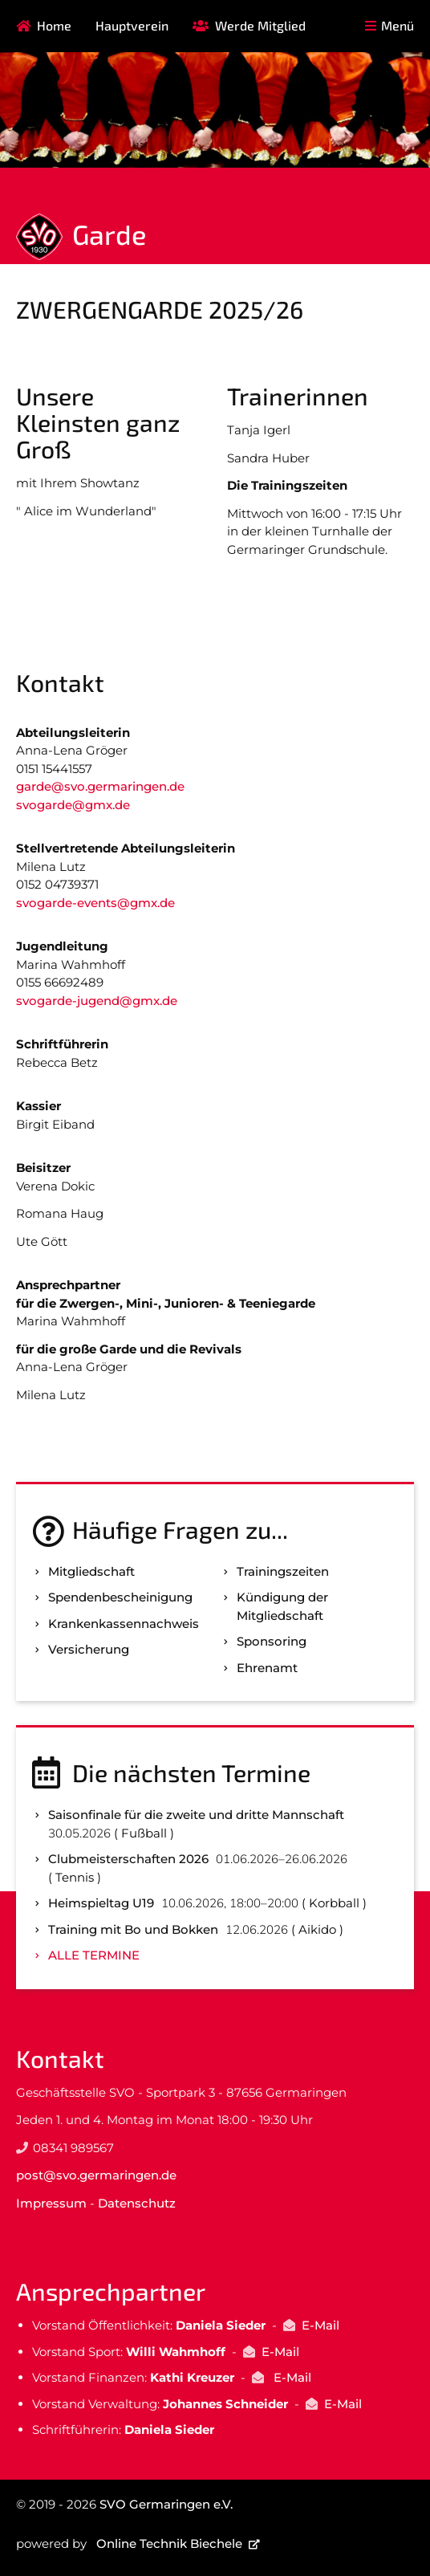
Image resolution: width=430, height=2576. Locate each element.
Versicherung (88, 1649)
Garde (109, 234)
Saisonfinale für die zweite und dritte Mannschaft (196, 1814)
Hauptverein (131, 25)
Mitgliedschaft (91, 1571)
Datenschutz (137, 2203)
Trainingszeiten (283, 1571)
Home (54, 25)
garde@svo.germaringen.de (100, 786)
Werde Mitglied (260, 25)
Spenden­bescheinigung (120, 1597)
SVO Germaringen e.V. (166, 2504)
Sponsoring (271, 1641)
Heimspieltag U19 (101, 1903)
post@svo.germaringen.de (96, 2175)
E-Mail (320, 2325)
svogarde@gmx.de (73, 804)
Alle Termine (94, 1955)
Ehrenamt (267, 1667)
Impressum (51, 2203)
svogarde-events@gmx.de (95, 902)
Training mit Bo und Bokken (133, 1929)
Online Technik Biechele (169, 2543)
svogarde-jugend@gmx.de (96, 1000)
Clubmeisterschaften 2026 (128, 1858)
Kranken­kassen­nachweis (123, 1623)
